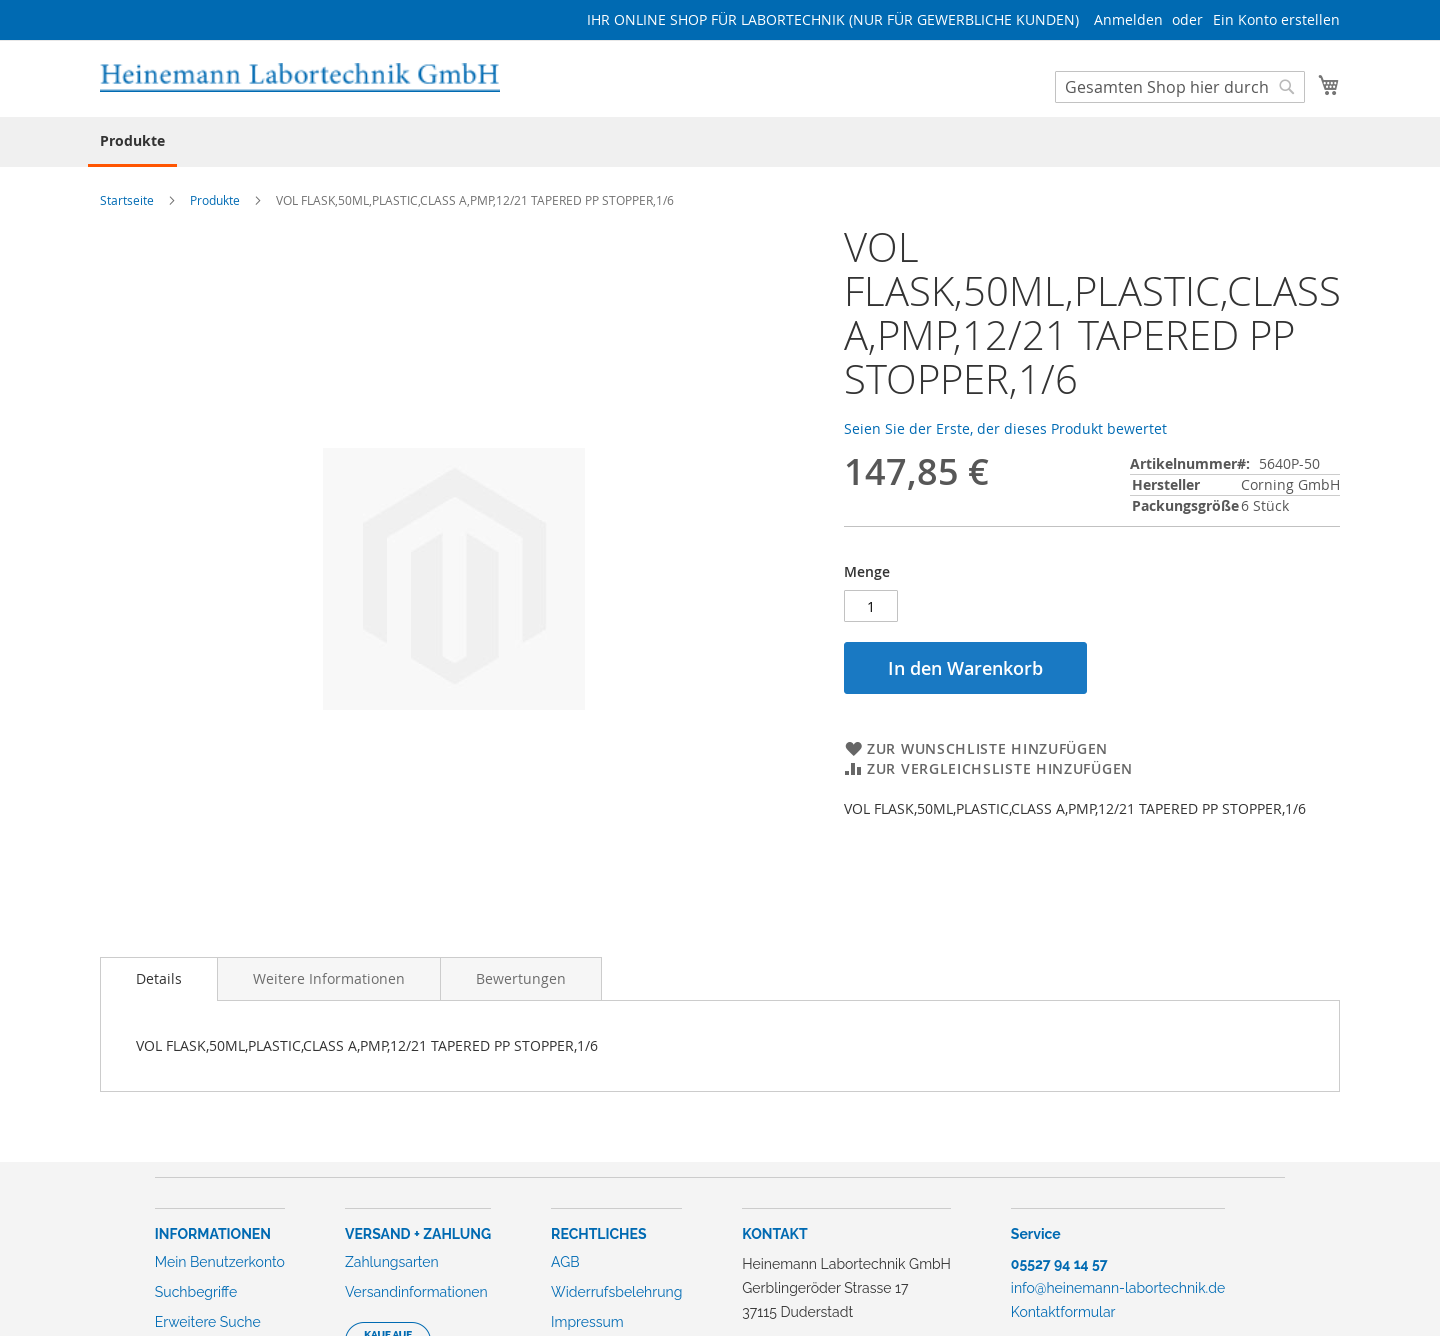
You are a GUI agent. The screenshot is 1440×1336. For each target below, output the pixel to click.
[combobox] (1180, 87)
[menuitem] (132, 142)
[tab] (159, 979)
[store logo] (300, 77)
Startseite (127, 200)
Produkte (215, 200)
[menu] (720, 142)
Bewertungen (521, 978)
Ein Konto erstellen (1276, 19)
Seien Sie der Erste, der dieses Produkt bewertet (1005, 428)
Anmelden (1128, 19)
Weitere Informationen (329, 978)
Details (159, 978)
